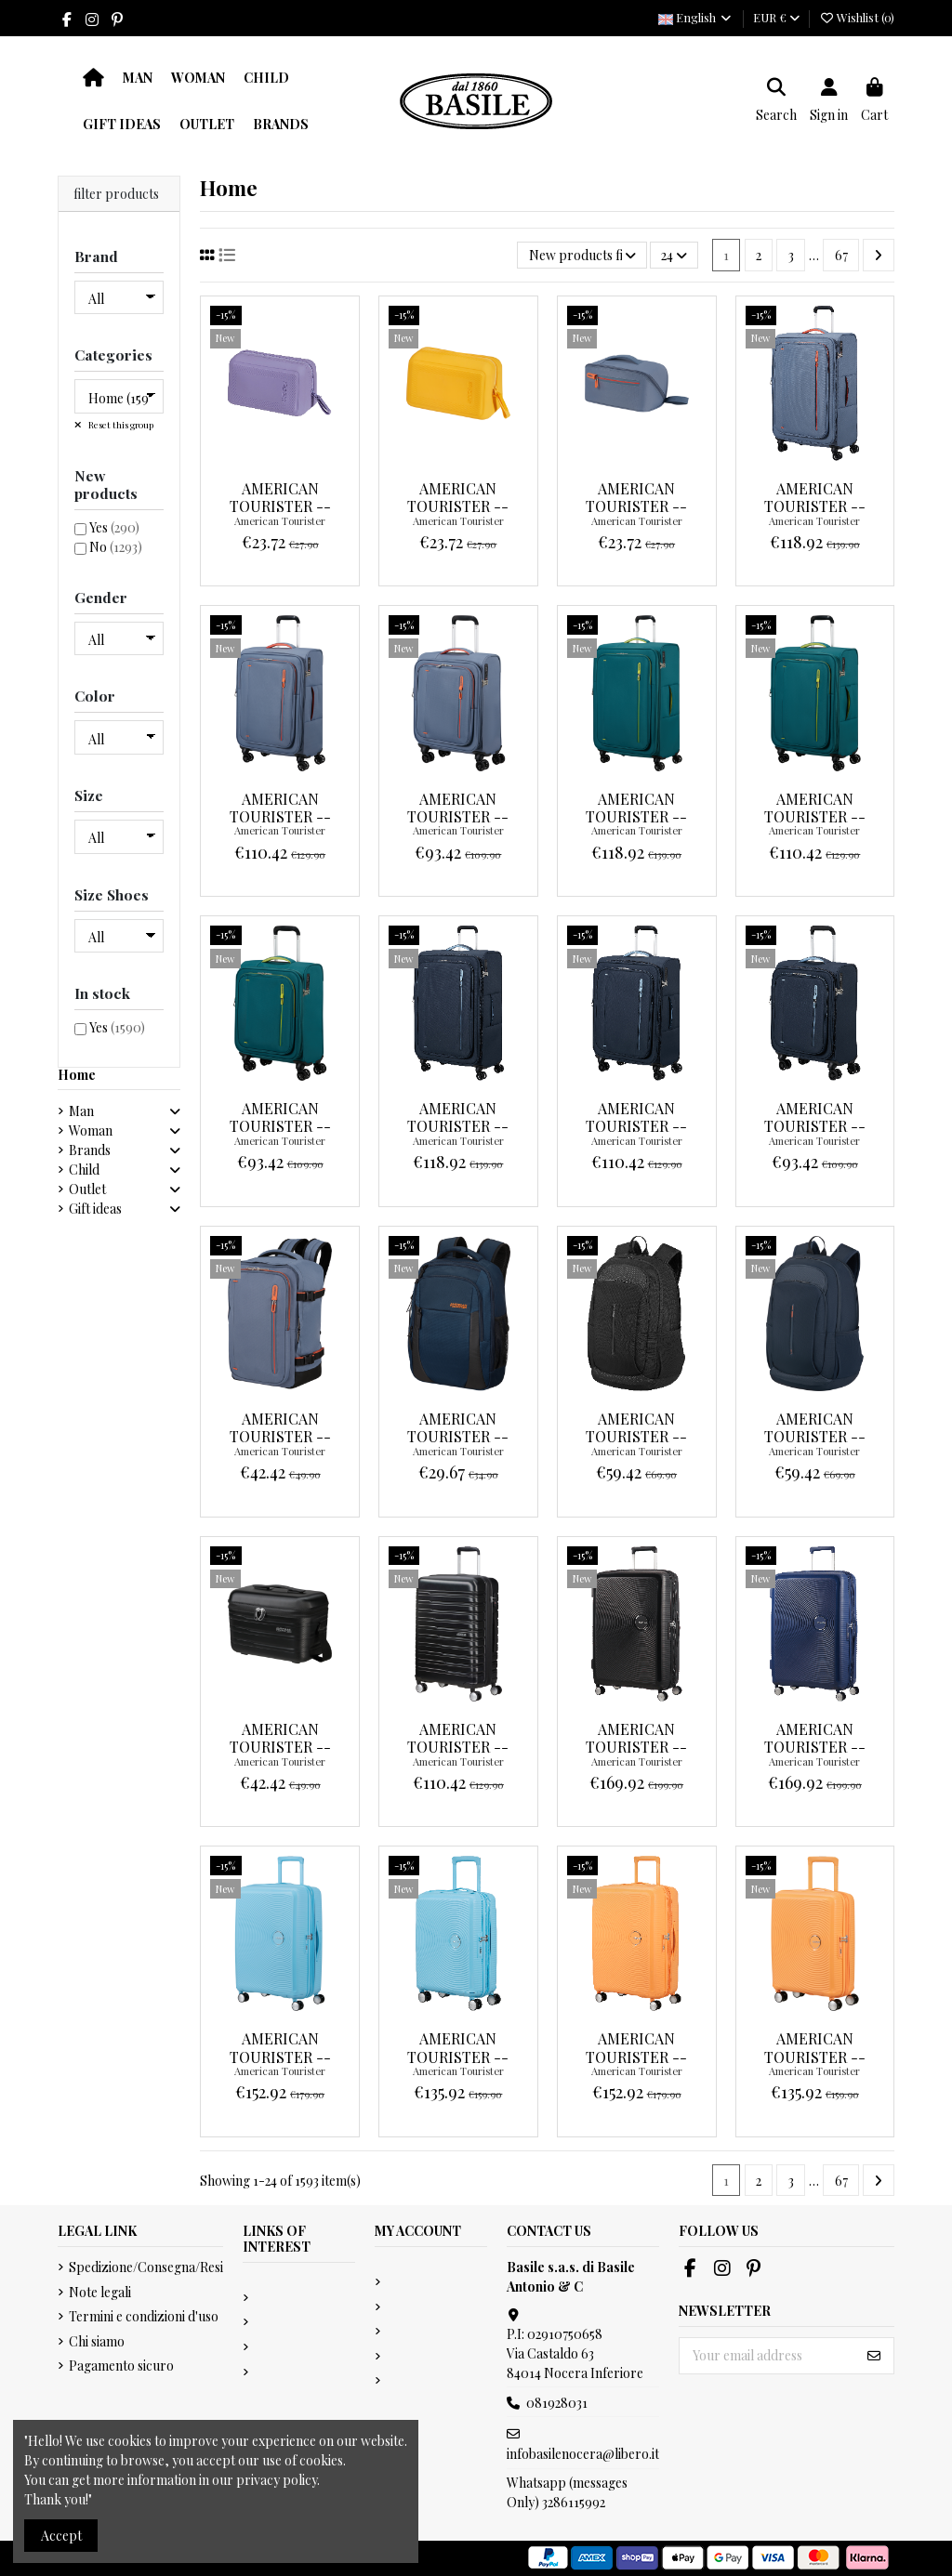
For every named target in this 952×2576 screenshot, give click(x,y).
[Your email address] (767, 2355)
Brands (90, 1150)
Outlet (87, 1189)
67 (841, 255)
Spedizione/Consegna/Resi (146, 2267)
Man (81, 1111)
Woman (90, 1130)
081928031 (557, 2403)
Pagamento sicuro (121, 2365)
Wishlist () (856, 17)
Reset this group (119, 424)
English (696, 17)
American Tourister (279, 521)
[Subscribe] (873, 2355)
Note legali (100, 2292)
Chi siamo (97, 2341)
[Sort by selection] (581, 255)
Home (77, 1075)
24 (674, 255)
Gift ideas (95, 1208)
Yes (114, 527)
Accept (61, 2535)
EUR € (776, 17)
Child (84, 1169)
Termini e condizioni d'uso (143, 2316)
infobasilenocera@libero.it (583, 2454)
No (115, 547)
